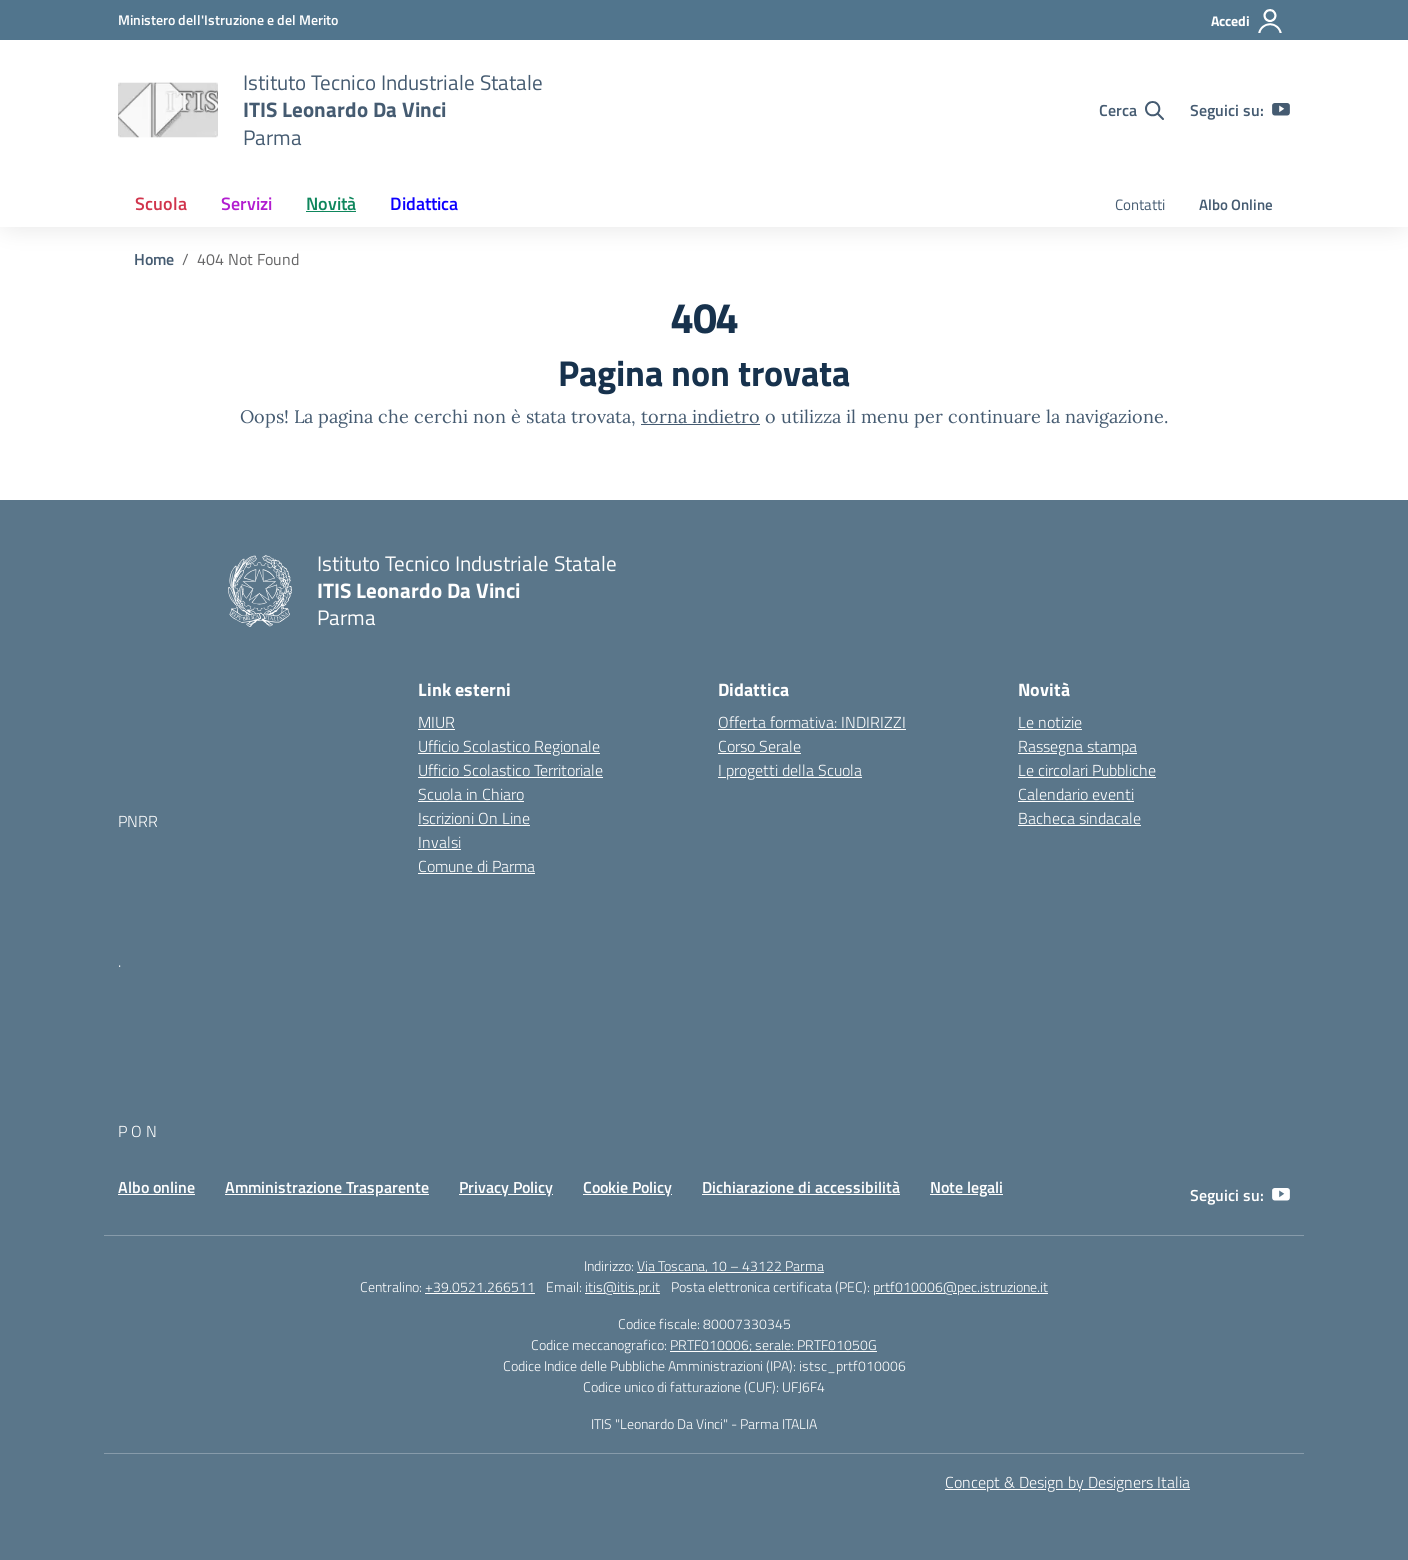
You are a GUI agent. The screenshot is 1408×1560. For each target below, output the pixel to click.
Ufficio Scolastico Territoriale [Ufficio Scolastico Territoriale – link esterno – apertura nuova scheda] (510, 770)
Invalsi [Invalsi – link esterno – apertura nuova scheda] (439, 842)
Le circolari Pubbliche (1087, 770)
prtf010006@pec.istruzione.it (960, 1286)
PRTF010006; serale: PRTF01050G (773, 1344)
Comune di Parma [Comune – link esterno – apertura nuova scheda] (476, 866)
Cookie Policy (627, 1187)
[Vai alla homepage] (168, 110)
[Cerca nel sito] (1131, 110)
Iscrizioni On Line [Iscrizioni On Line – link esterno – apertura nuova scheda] (474, 818)
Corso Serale (759, 746)
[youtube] (1281, 110)
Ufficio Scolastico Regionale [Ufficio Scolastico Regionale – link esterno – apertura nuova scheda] (509, 746)
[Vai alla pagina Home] (154, 259)
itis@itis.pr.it (622, 1286)
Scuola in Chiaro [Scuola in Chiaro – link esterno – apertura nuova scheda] (471, 794)
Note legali (966, 1187)
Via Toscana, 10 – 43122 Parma (730, 1265)
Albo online (156, 1187)
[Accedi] (1247, 21)
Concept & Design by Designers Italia (1067, 1482)
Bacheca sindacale (1079, 818)
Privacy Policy (506, 1187)
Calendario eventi (1076, 794)
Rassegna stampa (1077, 746)
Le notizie (1050, 722)
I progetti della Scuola (790, 770)
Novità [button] (331, 203)
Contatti (1140, 204)
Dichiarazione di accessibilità (801, 1187)
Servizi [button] (246, 203)
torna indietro (700, 416)
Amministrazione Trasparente (327, 1187)
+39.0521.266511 (480, 1286)
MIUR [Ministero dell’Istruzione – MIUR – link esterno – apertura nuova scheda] (436, 722)
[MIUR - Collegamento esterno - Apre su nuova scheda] (228, 19)
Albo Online (1236, 204)
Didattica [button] (424, 203)
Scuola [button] (161, 203)
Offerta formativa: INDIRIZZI (812, 722)
